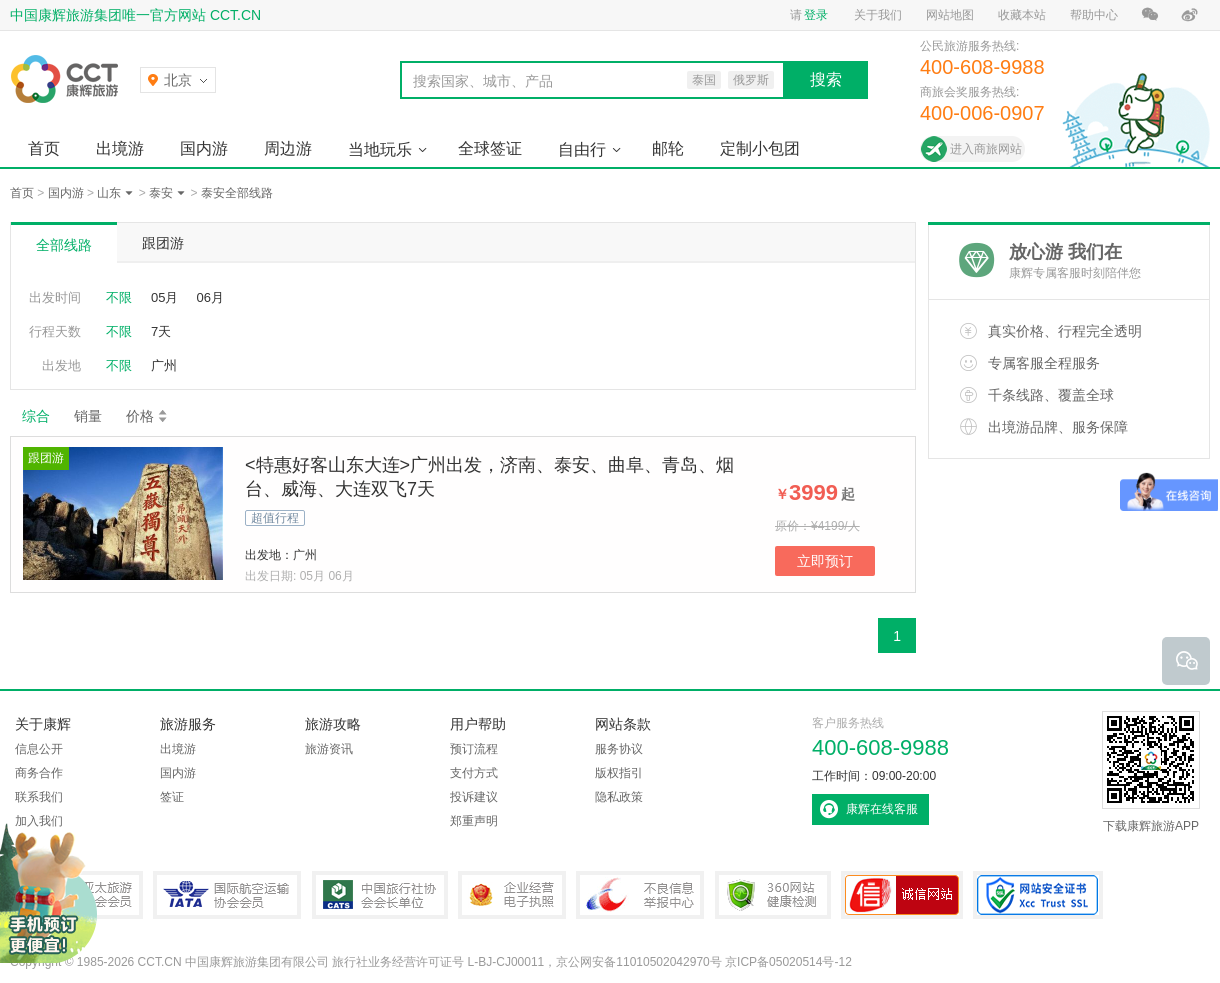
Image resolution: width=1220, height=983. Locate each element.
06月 (209, 297)
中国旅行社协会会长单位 (380, 895)
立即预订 (825, 561)
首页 (44, 148)
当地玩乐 (380, 149)
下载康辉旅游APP (1151, 772)
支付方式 (474, 773)
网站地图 (950, 15)
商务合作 (39, 773)
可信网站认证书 (902, 895)
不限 (119, 297)
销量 (88, 416)
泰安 (161, 193)
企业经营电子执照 (512, 895)
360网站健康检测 (773, 895)
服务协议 (619, 749)
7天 (161, 331)
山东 (109, 193)
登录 (816, 15)
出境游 (120, 148)
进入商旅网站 (986, 149)
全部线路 (64, 245)
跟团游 (163, 243)
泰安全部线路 (237, 193)
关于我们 (878, 15)
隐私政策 (619, 797)
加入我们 (39, 821)
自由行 (582, 149)
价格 (147, 416)
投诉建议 (474, 797)
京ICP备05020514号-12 (788, 962)
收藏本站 (1022, 15)
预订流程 (474, 749)
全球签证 (490, 148)
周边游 (288, 148)
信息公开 (39, 749)
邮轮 (668, 148)
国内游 (204, 148)
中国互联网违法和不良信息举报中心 (640, 895)
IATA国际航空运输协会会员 (227, 895)
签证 (172, 797)
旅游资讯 (329, 749)
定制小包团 (760, 148)
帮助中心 (1094, 15)
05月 (164, 297)
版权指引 (619, 773)
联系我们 (39, 797)
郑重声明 (474, 821)
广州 (164, 365)
